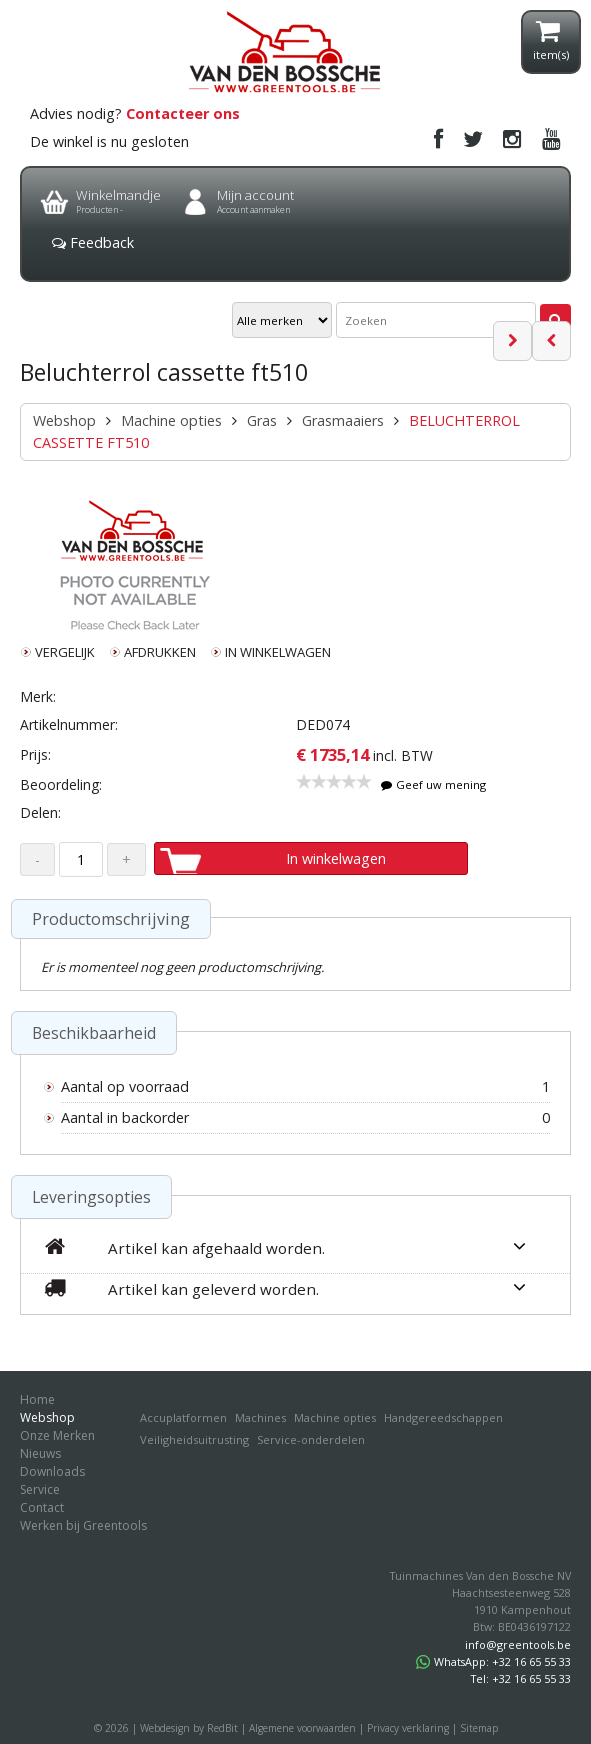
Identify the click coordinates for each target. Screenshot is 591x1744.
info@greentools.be (518, 1644)
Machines (260, 1417)
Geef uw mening (434, 784)
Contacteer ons (183, 113)
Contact (42, 1507)
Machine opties (171, 420)
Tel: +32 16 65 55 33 (521, 1678)
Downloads (52, 1471)
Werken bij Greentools (83, 1525)
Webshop (64, 420)
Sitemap (479, 1728)
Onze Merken (57, 1435)
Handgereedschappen (443, 1417)
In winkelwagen (336, 858)
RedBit (222, 1728)
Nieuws (40, 1453)
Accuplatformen (183, 1417)
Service (40, 1489)
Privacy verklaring (408, 1728)
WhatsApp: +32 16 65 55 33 (493, 1661)
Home (37, 1399)
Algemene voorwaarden (302, 1728)
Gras (262, 420)
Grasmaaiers (343, 420)
